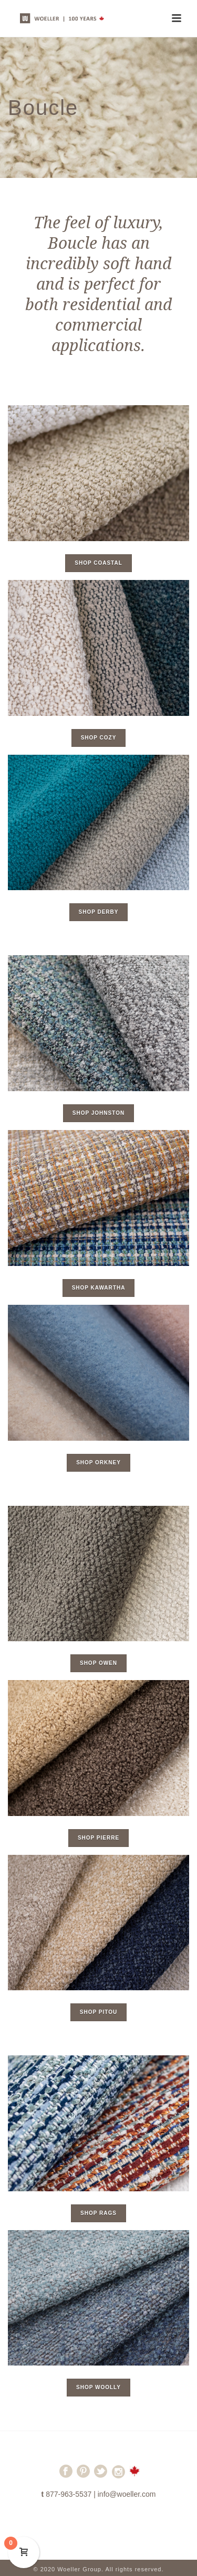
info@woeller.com (127, 2494)
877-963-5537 (68, 2494)
